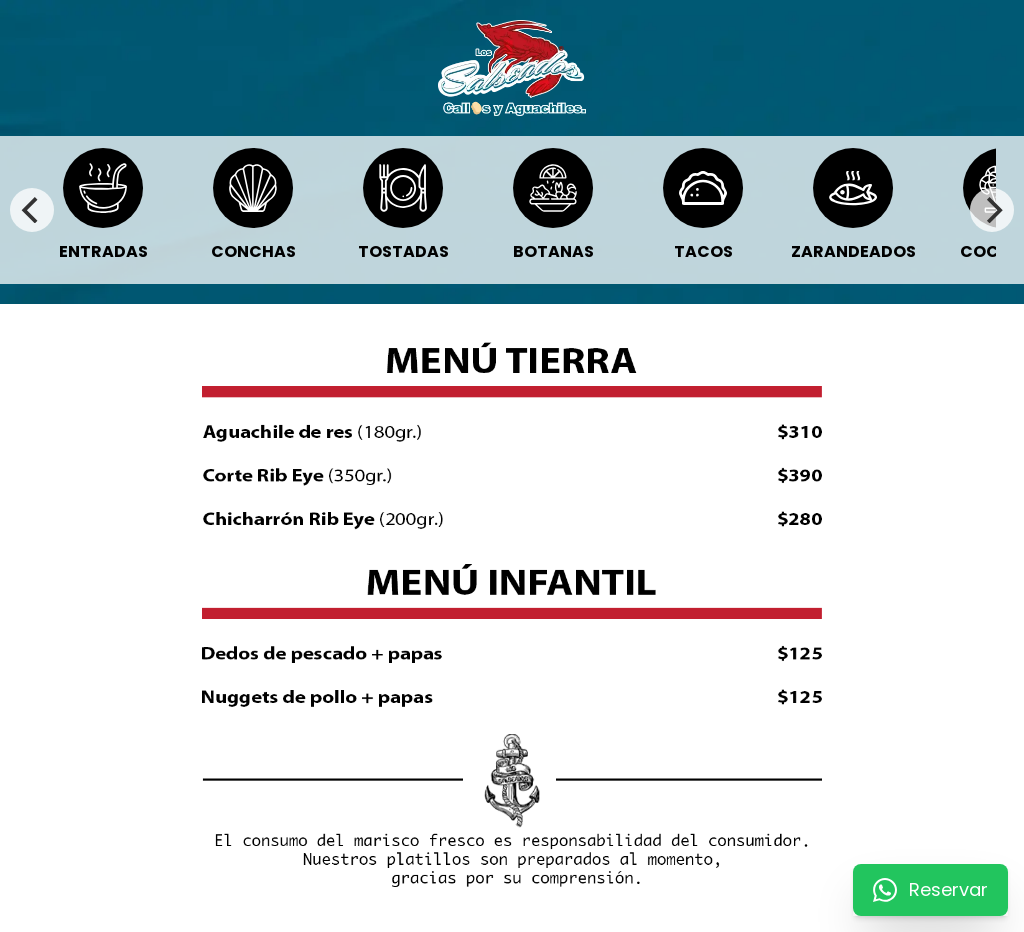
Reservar (930, 889)
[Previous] (32, 210)
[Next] (992, 210)
